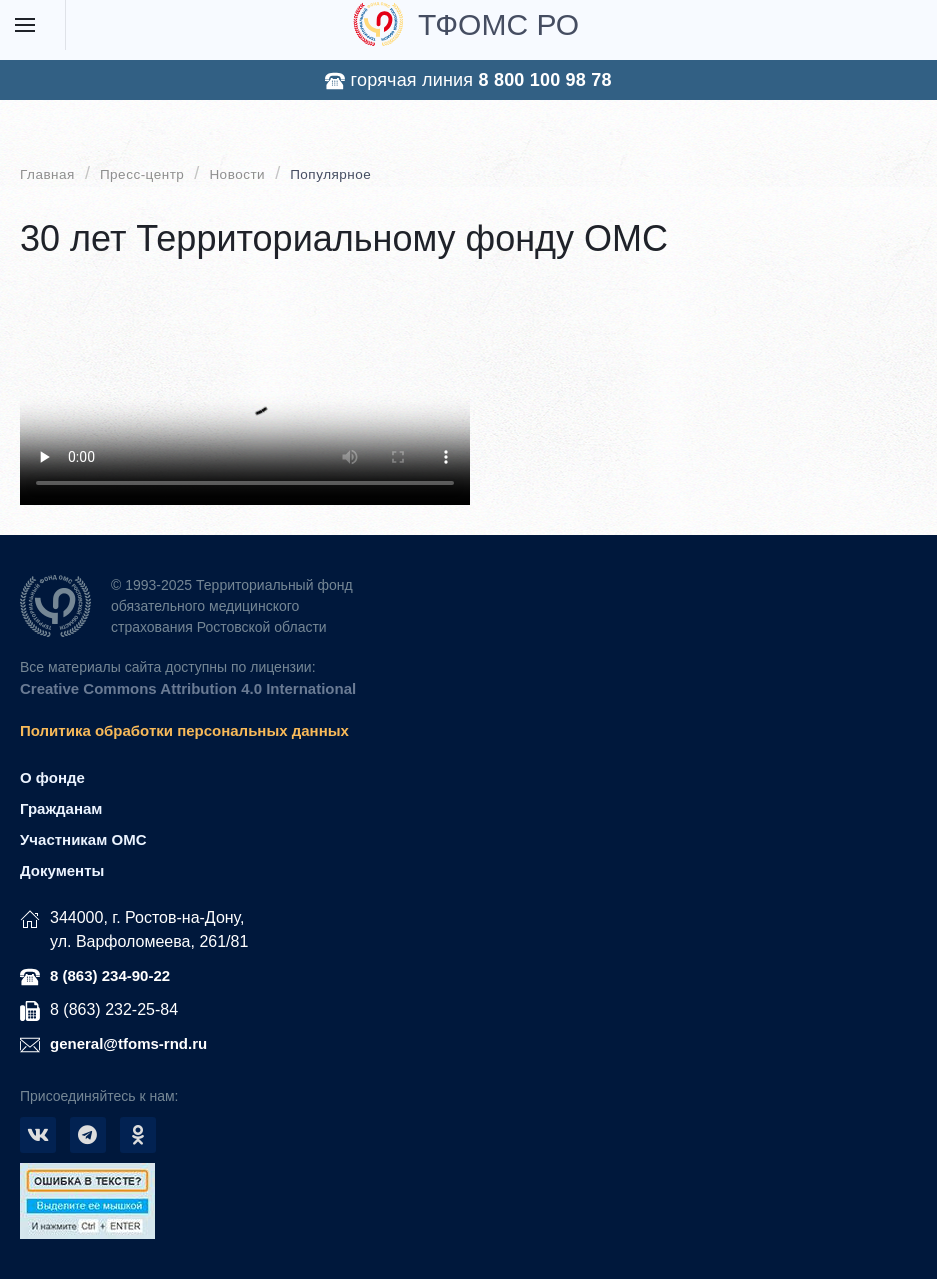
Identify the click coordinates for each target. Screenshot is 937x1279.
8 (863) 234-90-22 (110, 975)
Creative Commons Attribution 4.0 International (188, 688)
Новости (237, 174)
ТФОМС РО (466, 24)
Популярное (330, 174)
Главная (47, 174)
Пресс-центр (142, 174)
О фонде (52, 777)
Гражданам (61, 808)
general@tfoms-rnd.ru (128, 1043)
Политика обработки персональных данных (184, 730)
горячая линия (468, 80)
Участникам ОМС (83, 839)
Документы (62, 870)
